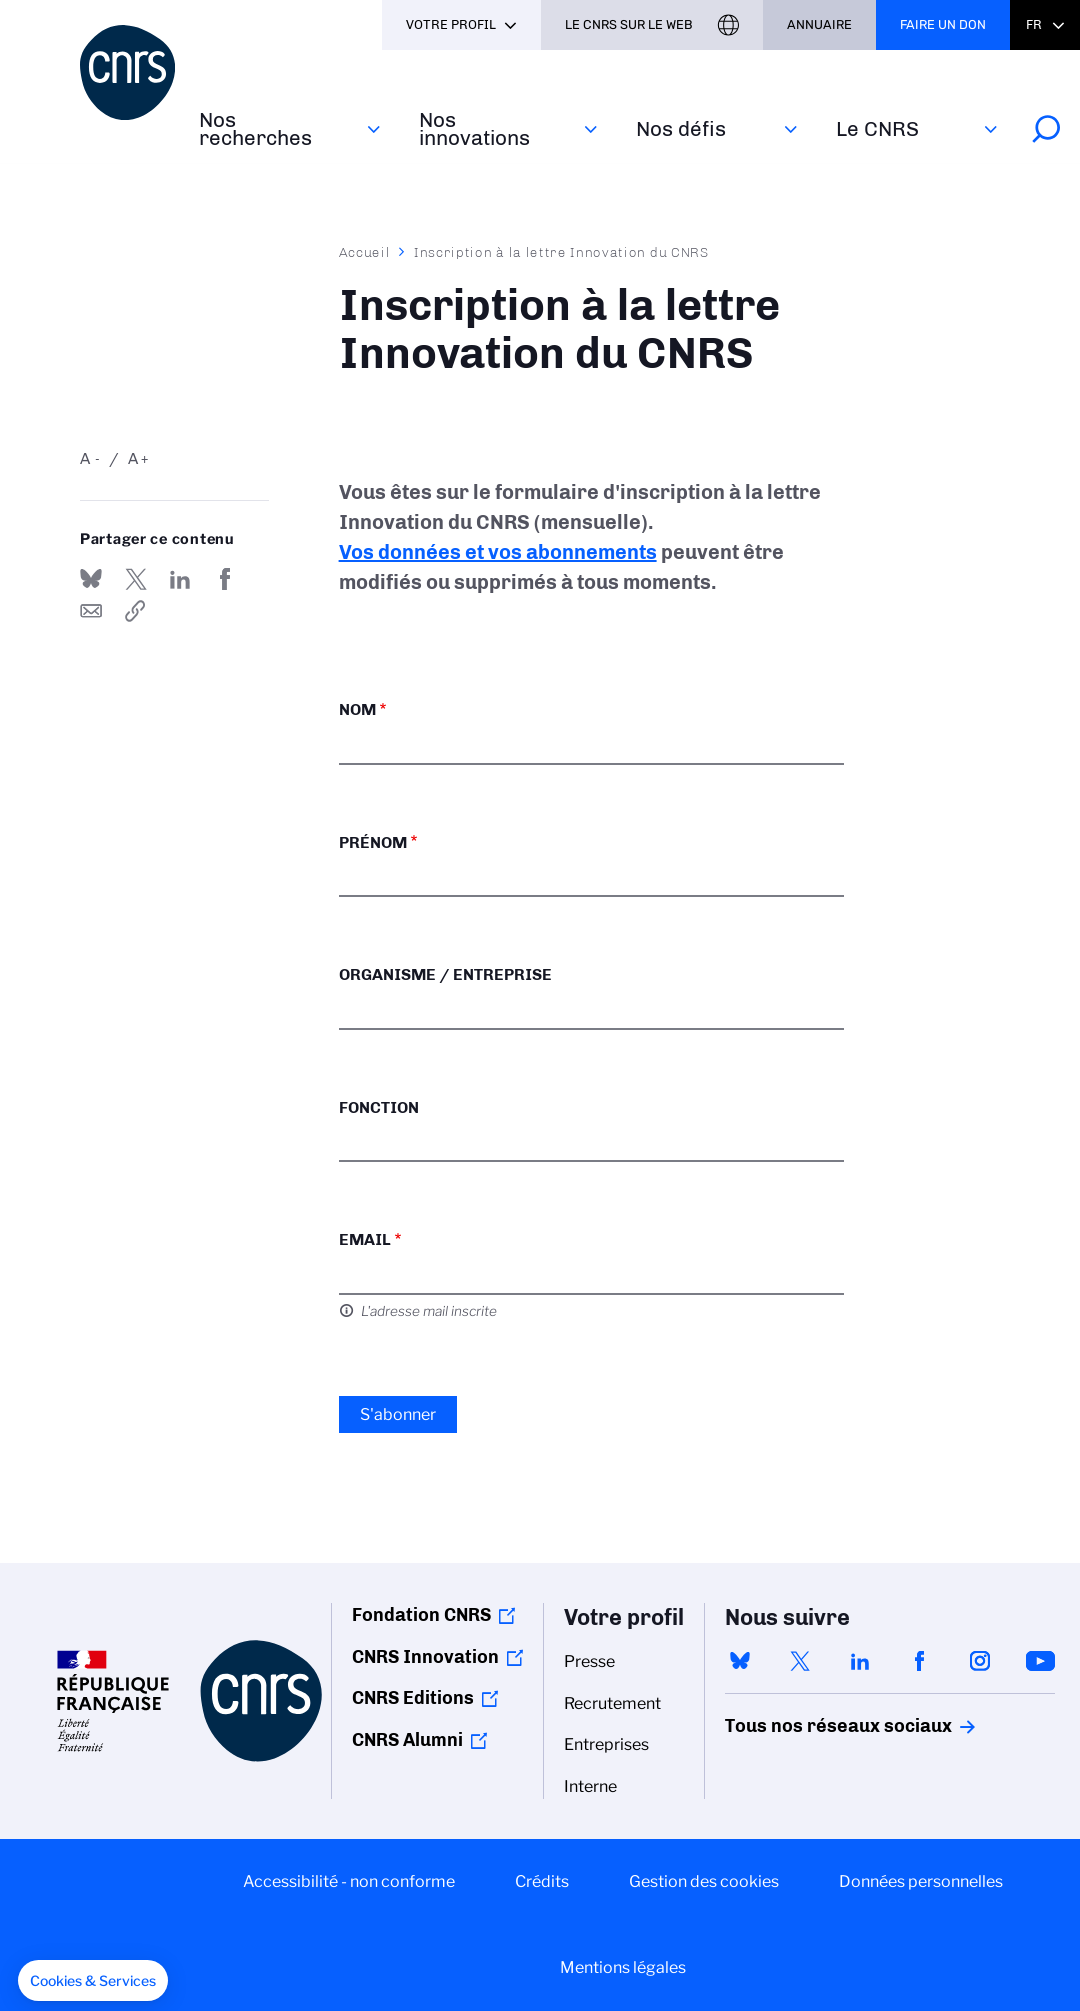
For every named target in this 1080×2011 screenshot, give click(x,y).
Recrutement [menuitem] (612, 1703)
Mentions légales (623, 1967)
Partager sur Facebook (225, 579)
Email (365, 1239)
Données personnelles (921, 1881)
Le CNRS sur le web (629, 24)
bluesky (740, 1661)
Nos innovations (474, 128)
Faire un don (943, 24)
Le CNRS (877, 128)
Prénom (373, 842)
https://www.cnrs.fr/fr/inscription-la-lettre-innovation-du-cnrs (136, 611)
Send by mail (91, 611)
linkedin (860, 1661)
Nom (357, 709)
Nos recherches (255, 128)
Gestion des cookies (704, 1881)
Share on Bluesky (91, 579)
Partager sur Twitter (136, 579)
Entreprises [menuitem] (606, 1744)
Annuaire (819, 24)
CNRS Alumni (407, 1740)
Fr (1034, 24)
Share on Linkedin (180, 579)
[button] (93, 1981)
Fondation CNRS (421, 1615)
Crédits (542, 1881)
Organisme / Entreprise (445, 974)
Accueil (365, 252)
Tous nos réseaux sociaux (804, 1726)
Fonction (379, 1107)
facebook (920, 1661)
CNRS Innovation (425, 1657)
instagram (980, 1661)
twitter (800, 1661)
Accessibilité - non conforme (349, 1881)
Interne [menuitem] (590, 1786)
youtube (1040, 1661)
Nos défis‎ (681, 128)
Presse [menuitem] (589, 1661)
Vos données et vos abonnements (498, 552)
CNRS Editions (413, 1698)
